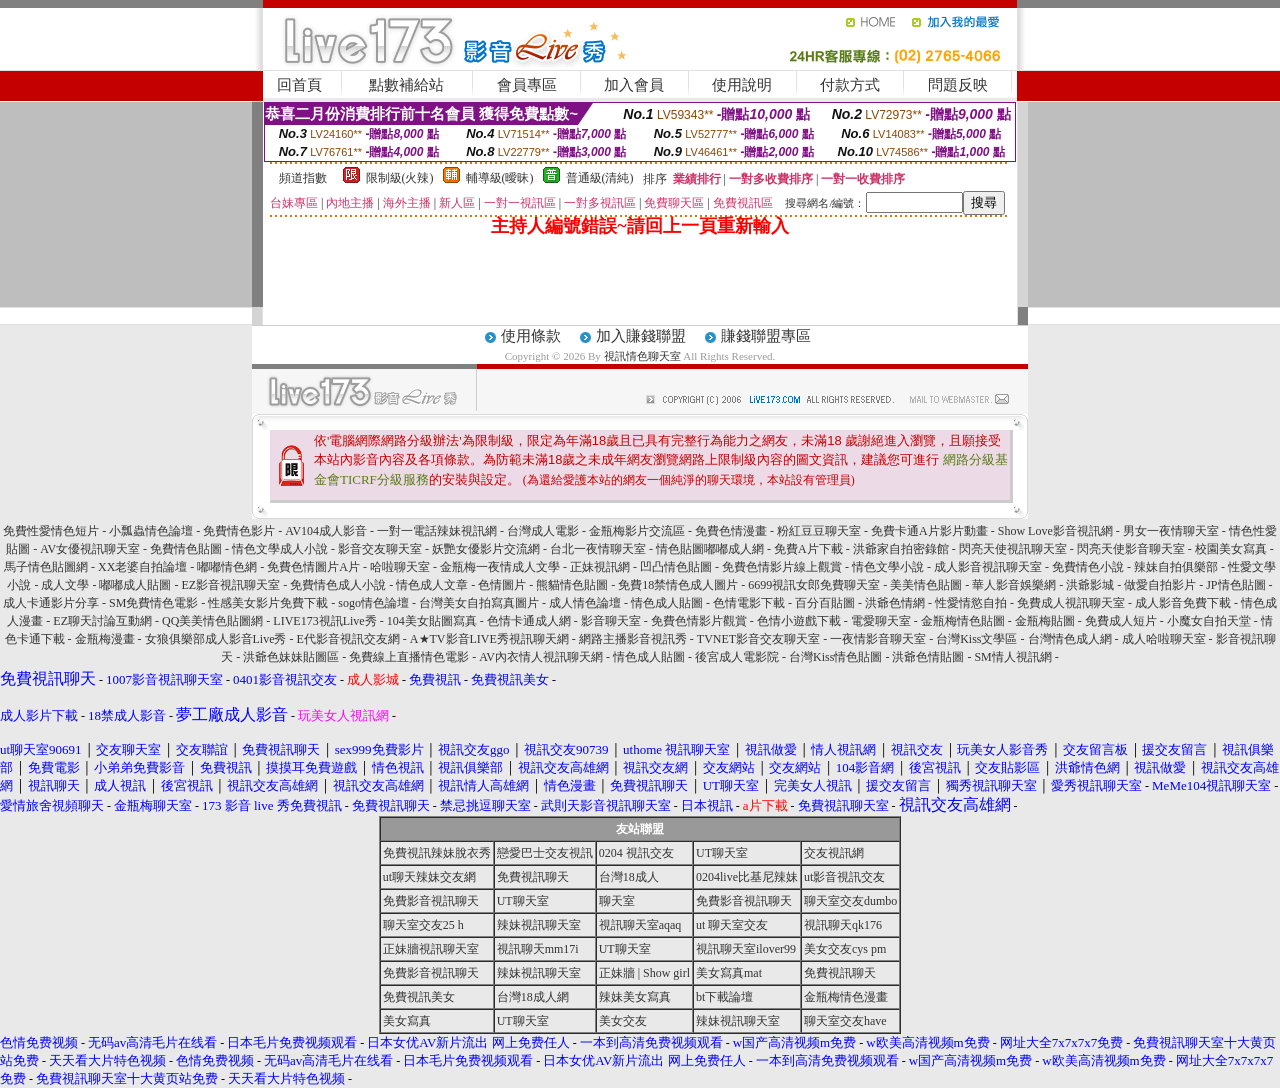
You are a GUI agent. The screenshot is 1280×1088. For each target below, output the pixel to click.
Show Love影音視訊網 (1055, 531)
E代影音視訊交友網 (348, 639)
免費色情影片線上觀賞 (782, 567)
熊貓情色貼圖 (572, 585)
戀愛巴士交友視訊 (545, 853)
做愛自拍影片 (1160, 585)
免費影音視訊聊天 (431, 901)
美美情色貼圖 (926, 585)
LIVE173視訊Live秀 (324, 621)
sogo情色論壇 (373, 603)
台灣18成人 (629, 877)
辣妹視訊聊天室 (539, 925)
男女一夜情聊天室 (1171, 531)
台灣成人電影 (543, 531)
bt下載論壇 (724, 997)
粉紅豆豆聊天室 (819, 531)
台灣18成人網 (533, 997)
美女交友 (623, 1021)
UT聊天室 (722, 853)
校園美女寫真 (1231, 549)
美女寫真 (407, 1021)
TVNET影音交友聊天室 (758, 639)
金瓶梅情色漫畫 (846, 997)
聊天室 (617, 901)
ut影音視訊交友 (844, 877)
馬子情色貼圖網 (46, 567)
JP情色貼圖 (1235, 585)
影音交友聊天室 (380, 549)
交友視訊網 (834, 853)
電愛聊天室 (881, 621)
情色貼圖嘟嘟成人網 (710, 549)
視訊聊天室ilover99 (746, 949)
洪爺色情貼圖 (928, 657)
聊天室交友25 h (423, 925)
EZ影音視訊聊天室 (230, 585)
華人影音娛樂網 (1014, 585)
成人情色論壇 (585, 603)
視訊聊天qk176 (843, 925)
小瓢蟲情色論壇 (151, 531)
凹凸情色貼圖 (676, 567)
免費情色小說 (1088, 567)
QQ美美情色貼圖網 (212, 621)
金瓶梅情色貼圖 (963, 621)
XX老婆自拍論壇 (142, 567)
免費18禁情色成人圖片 (678, 585)
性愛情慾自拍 (971, 603)
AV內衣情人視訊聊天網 (541, 657)
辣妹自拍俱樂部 (1176, 567)
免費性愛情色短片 (51, 531)
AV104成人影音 (326, 531)
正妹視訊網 (600, 567)
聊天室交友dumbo (850, 901)
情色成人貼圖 (667, 603)
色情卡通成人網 (529, 621)
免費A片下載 (808, 549)
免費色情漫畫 (731, 531)
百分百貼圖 (825, 603)
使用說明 (742, 85)
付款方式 (850, 85)
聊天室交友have (845, 1021)
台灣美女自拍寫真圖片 (479, 603)
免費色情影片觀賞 (699, 621)
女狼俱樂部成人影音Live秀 (216, 639)
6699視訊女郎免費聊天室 (814, 585)
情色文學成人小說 (280, 549)
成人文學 (65, 585)
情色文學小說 (888, 567)
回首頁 (299, 85)
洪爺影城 (1090, 585)
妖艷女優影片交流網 (486, 549)
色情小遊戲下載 (799, 621)
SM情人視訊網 (1012, 657)
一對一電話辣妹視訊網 (437, 531)
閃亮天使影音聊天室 (1131, 549)
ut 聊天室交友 (732, 925)
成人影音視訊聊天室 (988, 567)
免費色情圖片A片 (313, 567)
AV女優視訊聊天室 (90, 549)
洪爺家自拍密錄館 (901, 549)
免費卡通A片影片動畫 (929, 531)
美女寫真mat (729, 973)
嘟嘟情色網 (227, 567)
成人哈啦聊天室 (1164, 639)
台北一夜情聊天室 (598, 549)
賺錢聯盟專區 (766, 336)
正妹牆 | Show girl (644, 973)
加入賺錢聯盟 (641, 336)
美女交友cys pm (845, 949)
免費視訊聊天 (533, 877)
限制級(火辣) (400, 178)
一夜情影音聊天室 (878, 639)
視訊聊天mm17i (538, 949)
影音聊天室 (611, 621)
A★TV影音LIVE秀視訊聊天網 (489, 639)
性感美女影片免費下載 (268, 603)
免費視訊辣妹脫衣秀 (437, 853)
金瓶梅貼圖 (1045, 621)
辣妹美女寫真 (635, 997)
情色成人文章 (432, 585)
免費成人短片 (1121, 621)
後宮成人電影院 (737, 657)
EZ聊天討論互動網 (102, 621)
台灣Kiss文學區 (976, 639)
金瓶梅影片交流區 (637, 531)
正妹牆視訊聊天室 (431, 949)
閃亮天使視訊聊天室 (1013, 549)
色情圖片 (502, 585)
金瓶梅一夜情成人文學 (500, 567)
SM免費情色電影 (153, 603)
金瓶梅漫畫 (105, 639)
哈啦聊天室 (400, 567)
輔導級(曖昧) (500, 178)
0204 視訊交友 (636, 853)
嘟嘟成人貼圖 (135, 585)
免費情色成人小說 (338, 585)
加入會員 (634, 85)
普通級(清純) (600, 178)
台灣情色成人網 (1070, 639)
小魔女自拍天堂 (1209, 621)
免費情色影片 (239, 531)
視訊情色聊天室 (642, 356)
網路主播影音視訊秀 (633, 639)
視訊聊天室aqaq (640, 925)
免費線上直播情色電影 (409, 657)
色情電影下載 (749, 603)
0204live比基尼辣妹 (747, 877)
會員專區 (527, 85)
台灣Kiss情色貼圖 (835, 657)
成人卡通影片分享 (51, 603)
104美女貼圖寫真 (432, 621)
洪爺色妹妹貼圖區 (291, 657)
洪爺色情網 (895, 603)
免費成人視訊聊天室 (1071, 603)
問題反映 (958, 85)
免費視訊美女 (419, 997)
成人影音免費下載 (1183, 603)
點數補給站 (406, 85)
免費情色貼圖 (186, 549)
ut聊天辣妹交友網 (429, 877)
